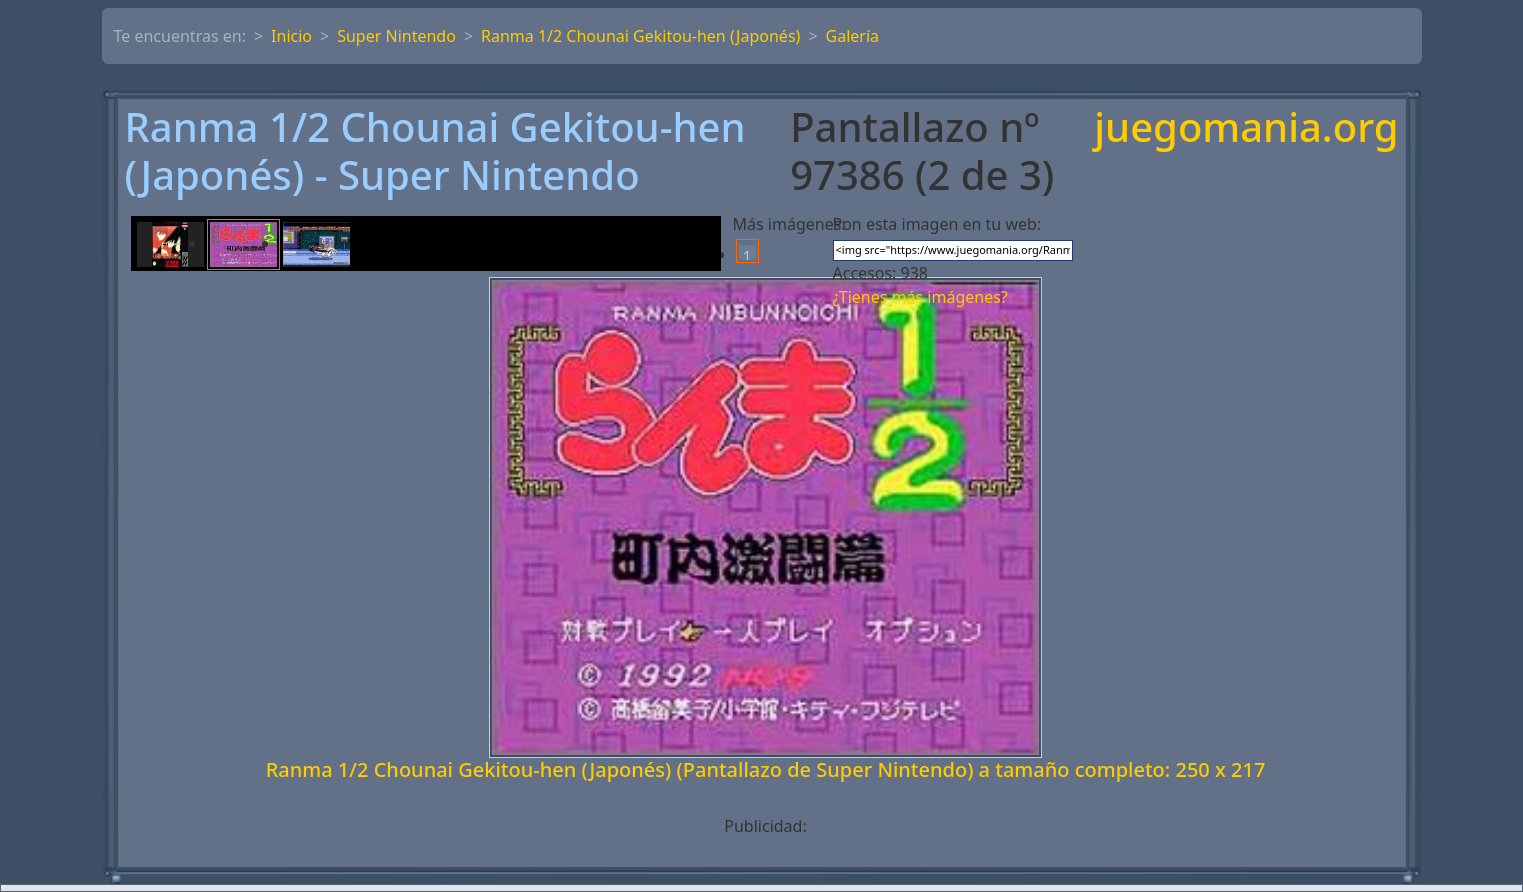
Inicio (291, 36)
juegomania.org (1246, 128)
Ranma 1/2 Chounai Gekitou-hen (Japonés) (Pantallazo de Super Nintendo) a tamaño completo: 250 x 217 (766, 769)
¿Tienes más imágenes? (920, 297)
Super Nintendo (396, 36)
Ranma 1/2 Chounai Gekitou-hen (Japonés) (640, 36)
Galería (853, 36)
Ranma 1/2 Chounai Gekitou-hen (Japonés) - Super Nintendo (435, 151)
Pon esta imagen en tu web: (937, 224)
